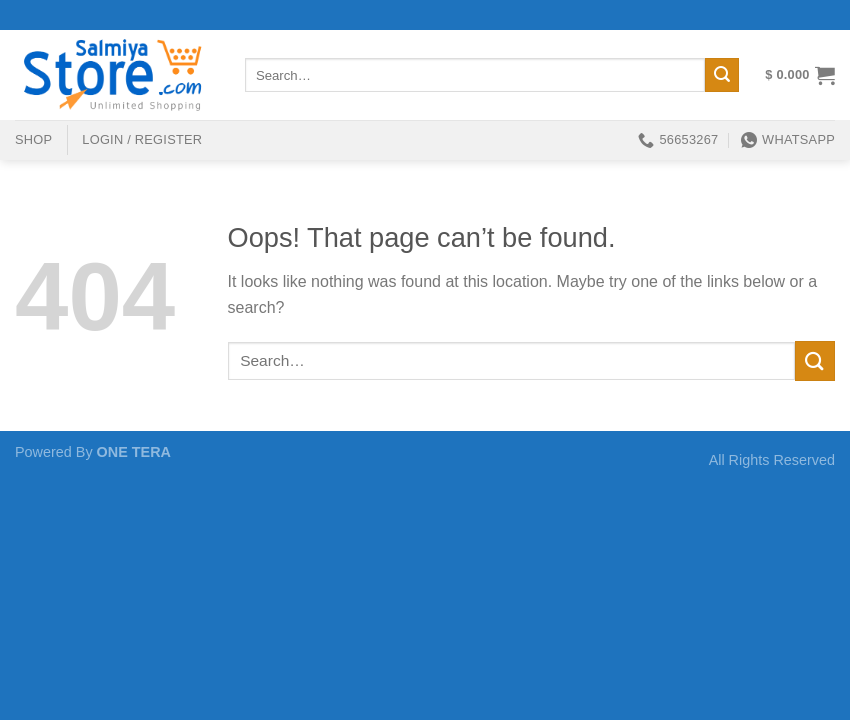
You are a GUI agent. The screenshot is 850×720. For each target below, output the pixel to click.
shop (33, 139)
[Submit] (722, 75)
